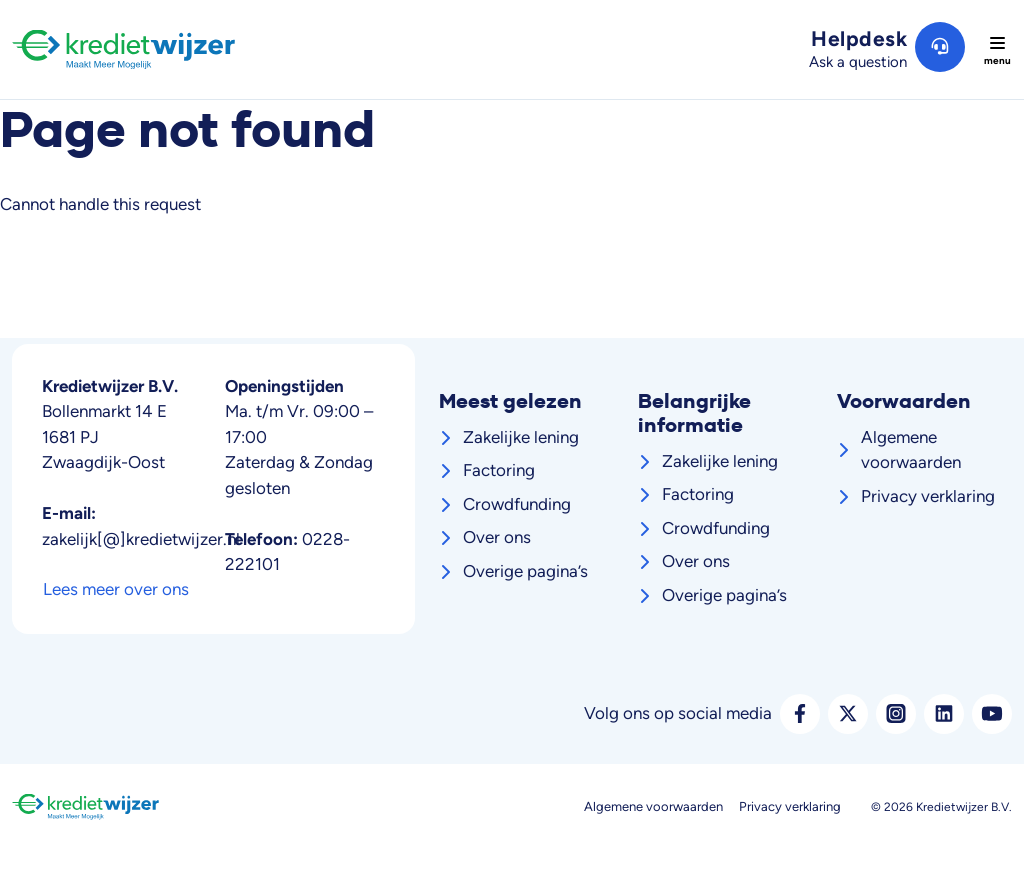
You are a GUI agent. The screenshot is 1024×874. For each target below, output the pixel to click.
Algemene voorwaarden (911, 450)
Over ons (497, 537)
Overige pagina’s (525, 571)
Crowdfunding (517, 504)
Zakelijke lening (521, 437)
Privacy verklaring (928, 496)
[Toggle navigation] (997, 50)
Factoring (499, 470)
